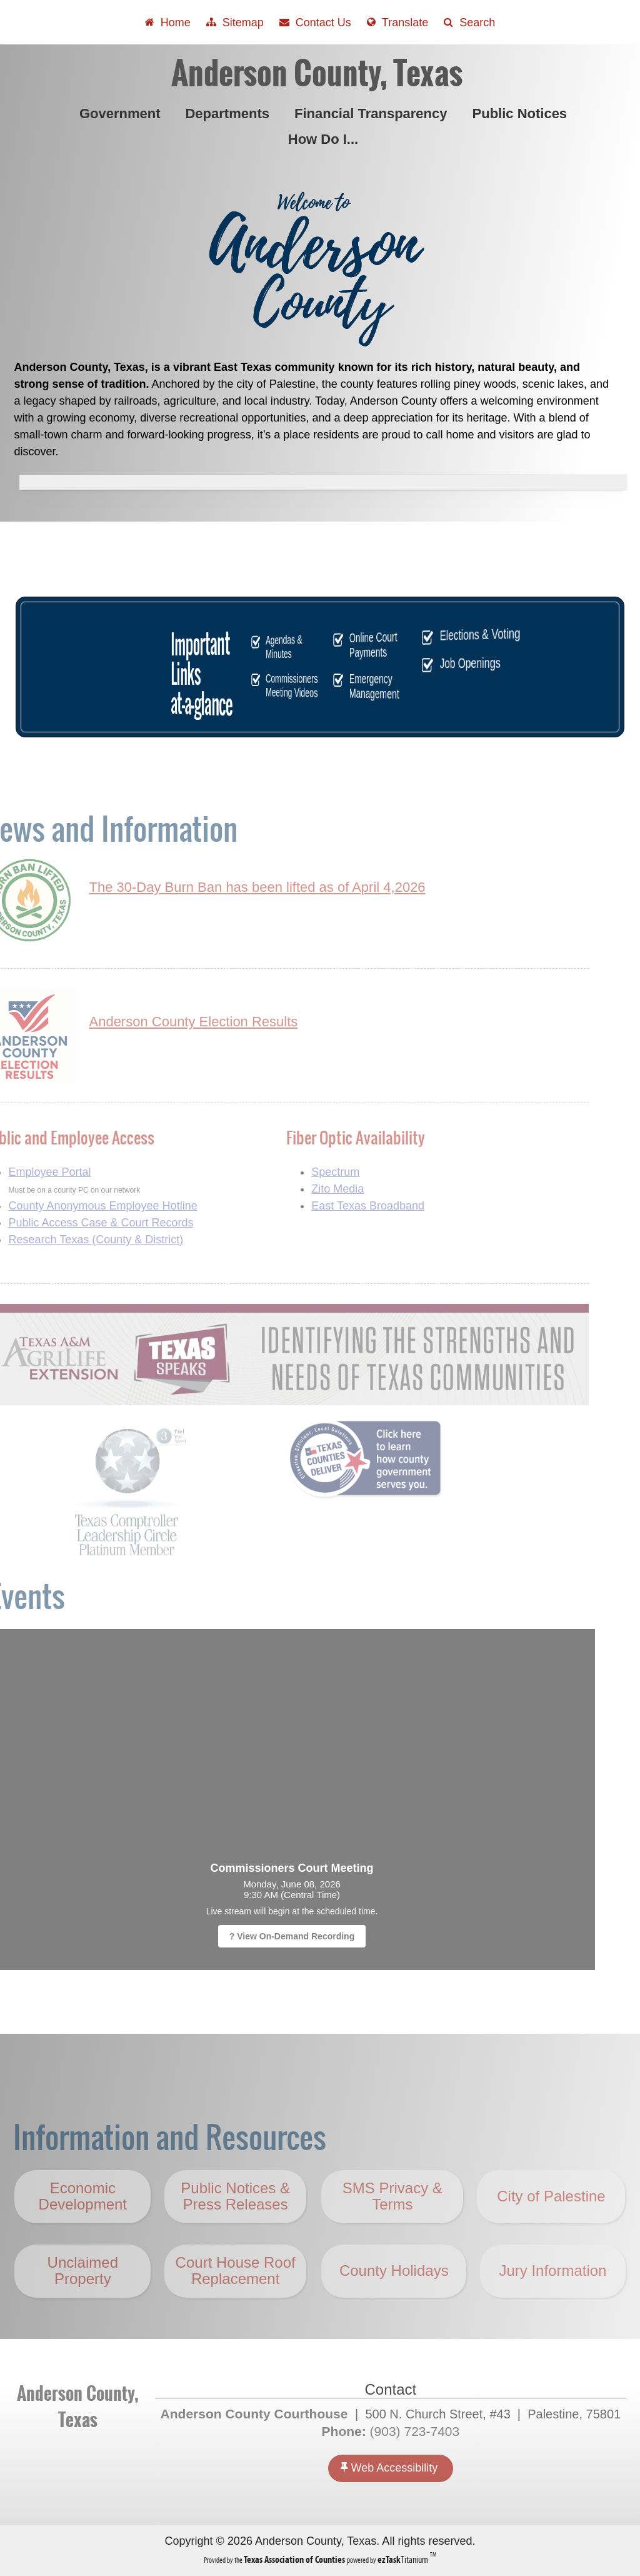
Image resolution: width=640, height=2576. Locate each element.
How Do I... (325, 139)
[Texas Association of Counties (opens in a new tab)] (295, 2559)
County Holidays (394, 2299)
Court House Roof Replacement (236, 2299)
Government (122, 113)
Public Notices (522, 113)
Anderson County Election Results (165, 1021)
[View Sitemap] (235, 22)
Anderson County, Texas (316, 73)
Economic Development (83, 2224)
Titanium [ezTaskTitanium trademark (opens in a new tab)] (404, 2559)
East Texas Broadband (339, 1206)
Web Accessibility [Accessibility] (389, 2467)
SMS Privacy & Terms (392, 2224)
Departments (229, 113)
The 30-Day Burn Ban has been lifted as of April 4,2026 (229, 887)
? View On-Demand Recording (263, 1936)
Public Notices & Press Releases (235, 2224)
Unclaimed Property (83, 2299)
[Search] (469, 22)
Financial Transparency (373, 113)
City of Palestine (551, 2224)
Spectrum (307, 1172)
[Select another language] (397, 22)
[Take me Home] (168, 22)
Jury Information (552, 2299)
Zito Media (309, 1189)
